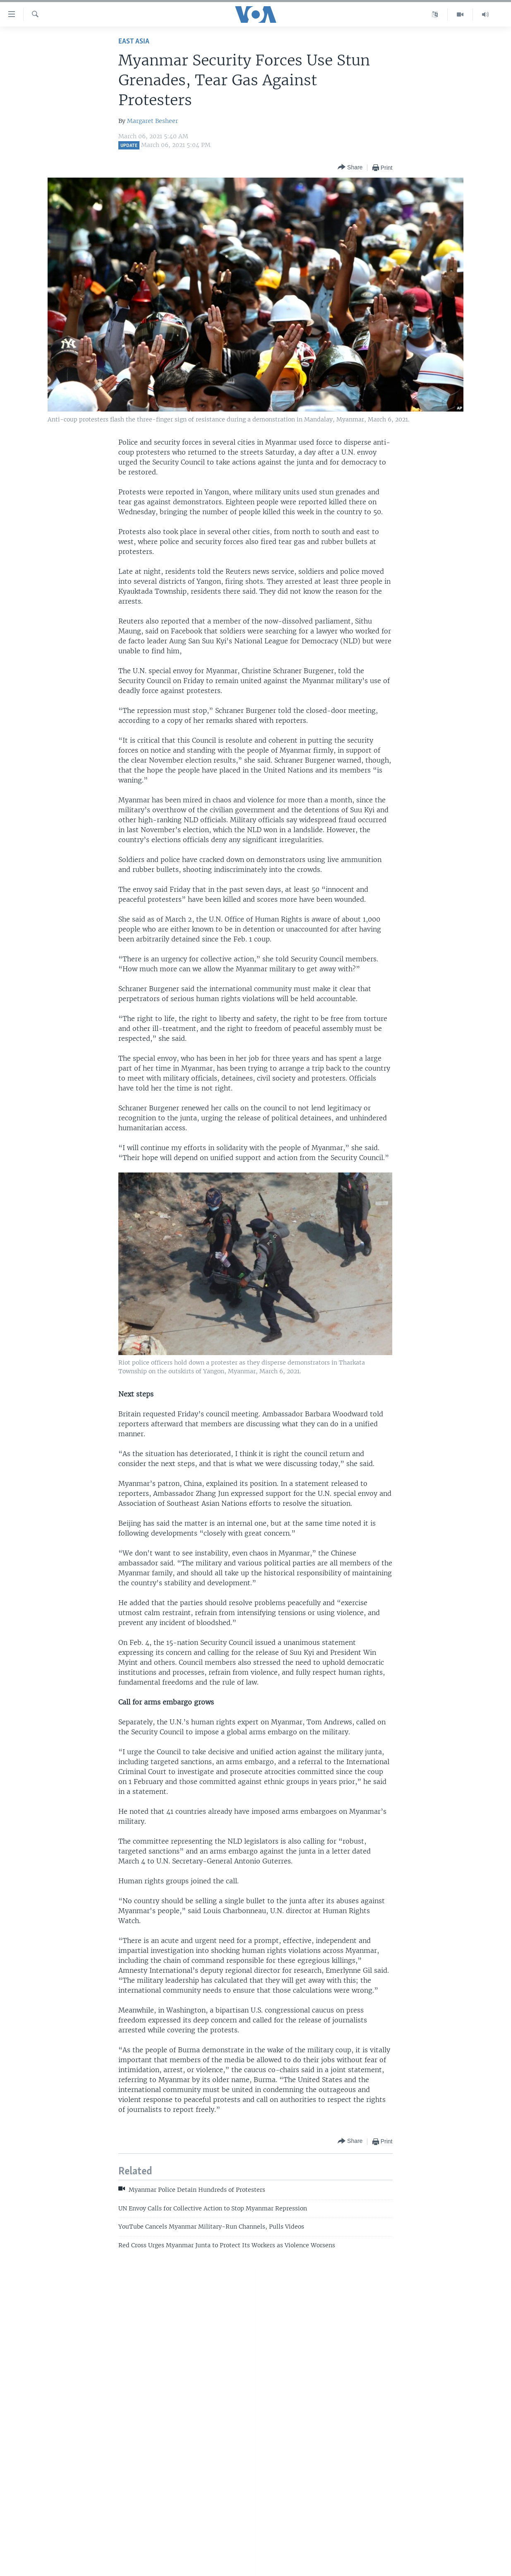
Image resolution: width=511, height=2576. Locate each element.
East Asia (133, 41)
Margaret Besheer (152, 121)
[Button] (350, 167)
